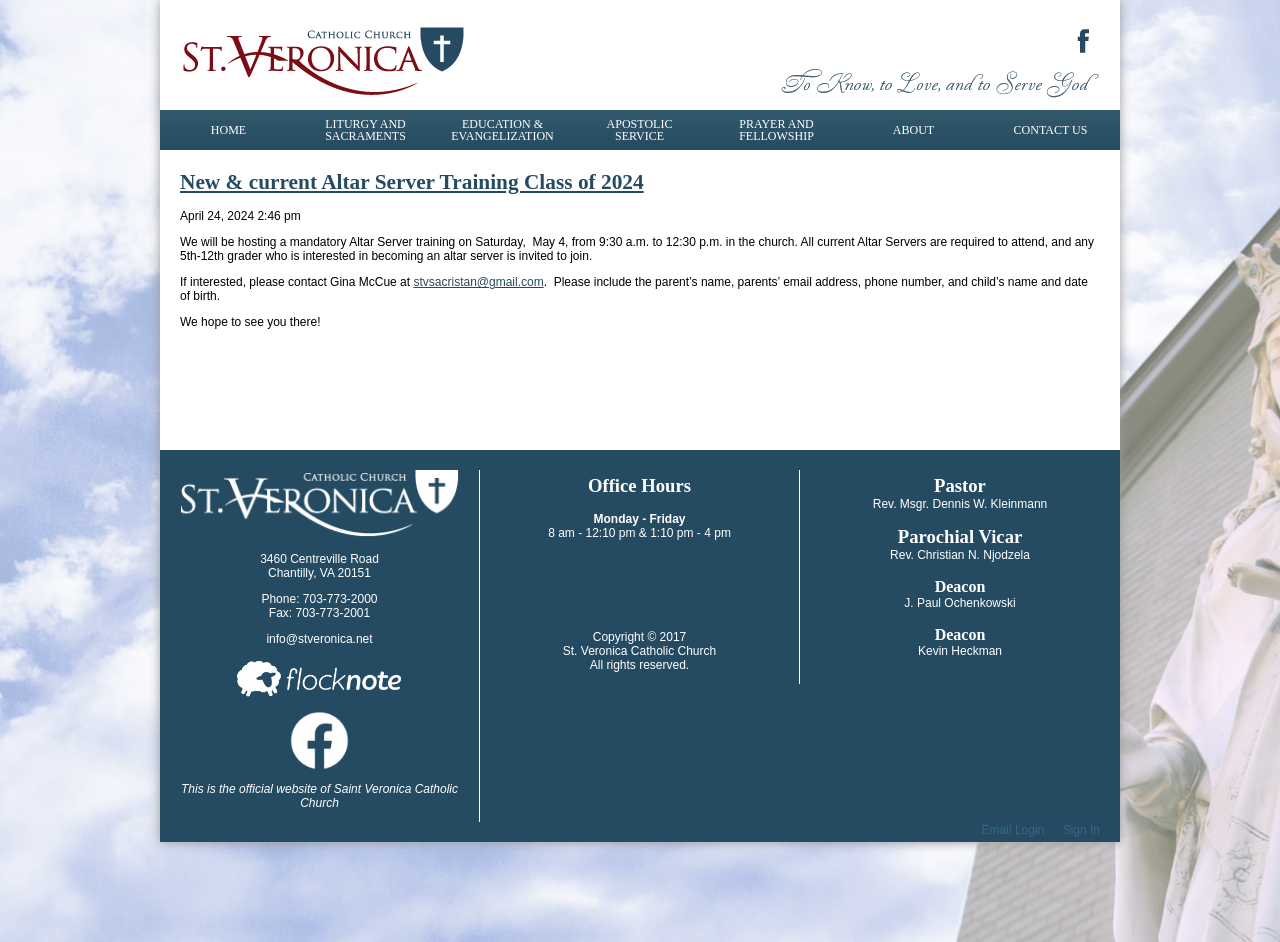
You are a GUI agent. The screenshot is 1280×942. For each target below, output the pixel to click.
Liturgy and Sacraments (365, 130)
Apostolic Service (640, 130)
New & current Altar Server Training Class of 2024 (412, 182)
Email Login (1013, 830)
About (913, 130)
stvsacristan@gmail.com (478, 282)
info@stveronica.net (319, 639)
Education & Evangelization (502, 130)
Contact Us (1051, 130)
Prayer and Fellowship (776, 130)
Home (228, 130)
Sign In (1081, 830)
